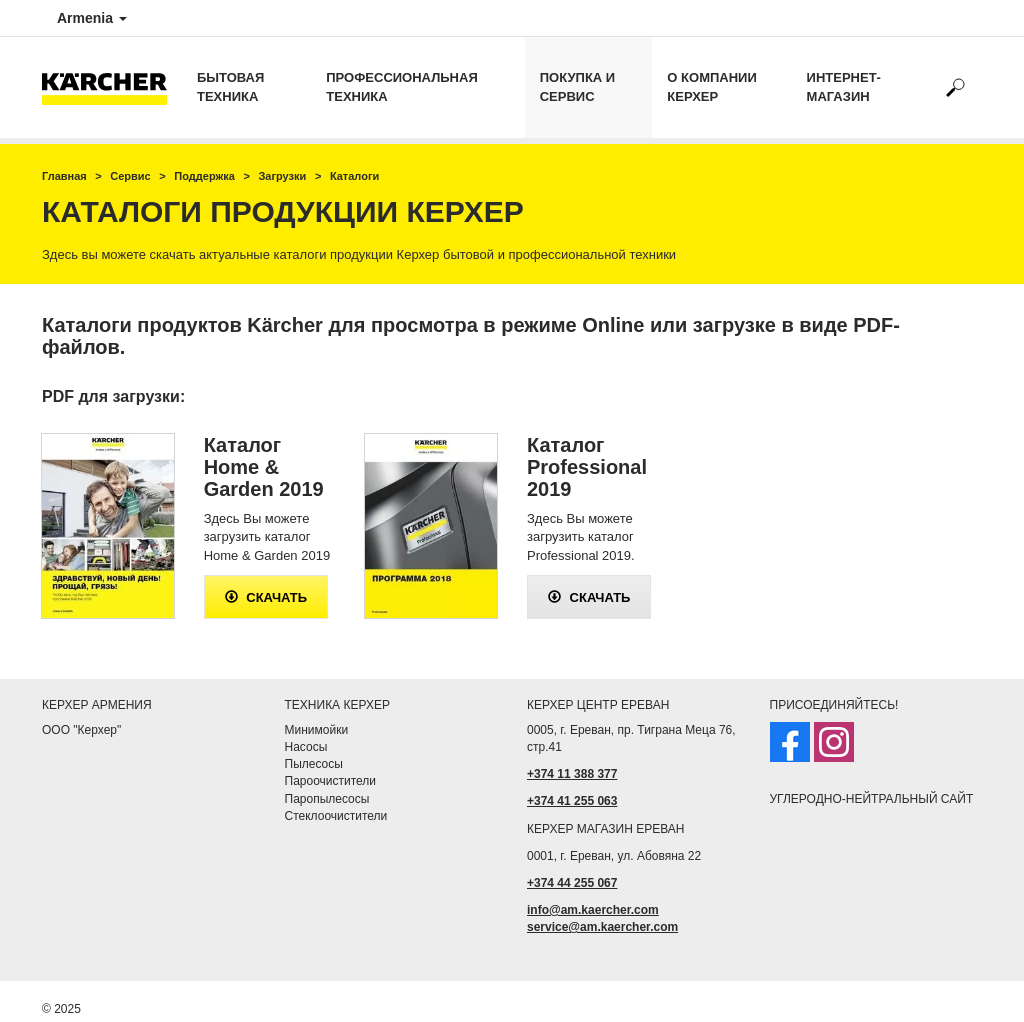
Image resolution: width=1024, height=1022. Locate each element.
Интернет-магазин (844, 87)
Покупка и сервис (577, 87)
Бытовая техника (230, 87)
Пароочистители (331, 781)
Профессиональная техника (401, 87)
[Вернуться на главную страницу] (112, 87)
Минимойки (317, 730)
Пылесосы (314, 764)
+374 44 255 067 (572, 883)
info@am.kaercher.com (593, 910)
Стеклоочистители (336, 816)
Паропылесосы (327, 799)
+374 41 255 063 (572, 801)
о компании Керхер (711, 87)
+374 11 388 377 (572, 774)
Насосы (306, 747)
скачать (266, 597)
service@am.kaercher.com (602, 927)
